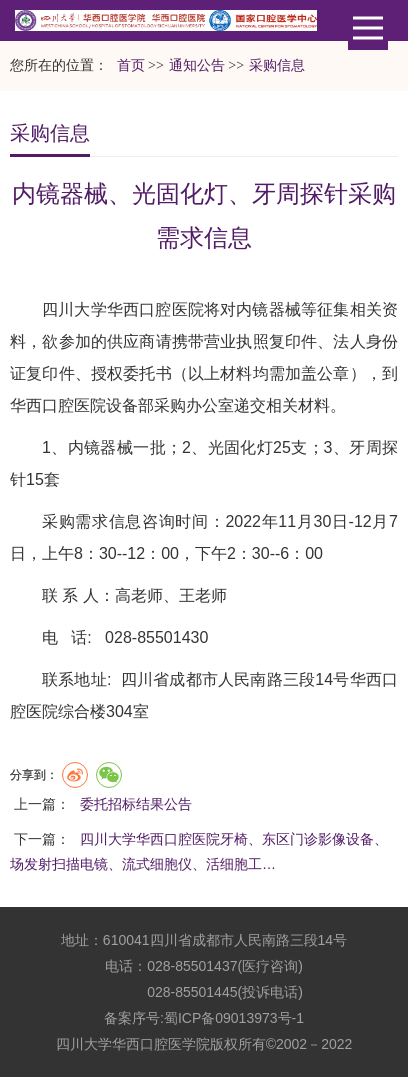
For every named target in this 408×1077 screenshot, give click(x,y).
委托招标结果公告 (136, 804)
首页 (131, 65)
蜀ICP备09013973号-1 (234, 1018)
